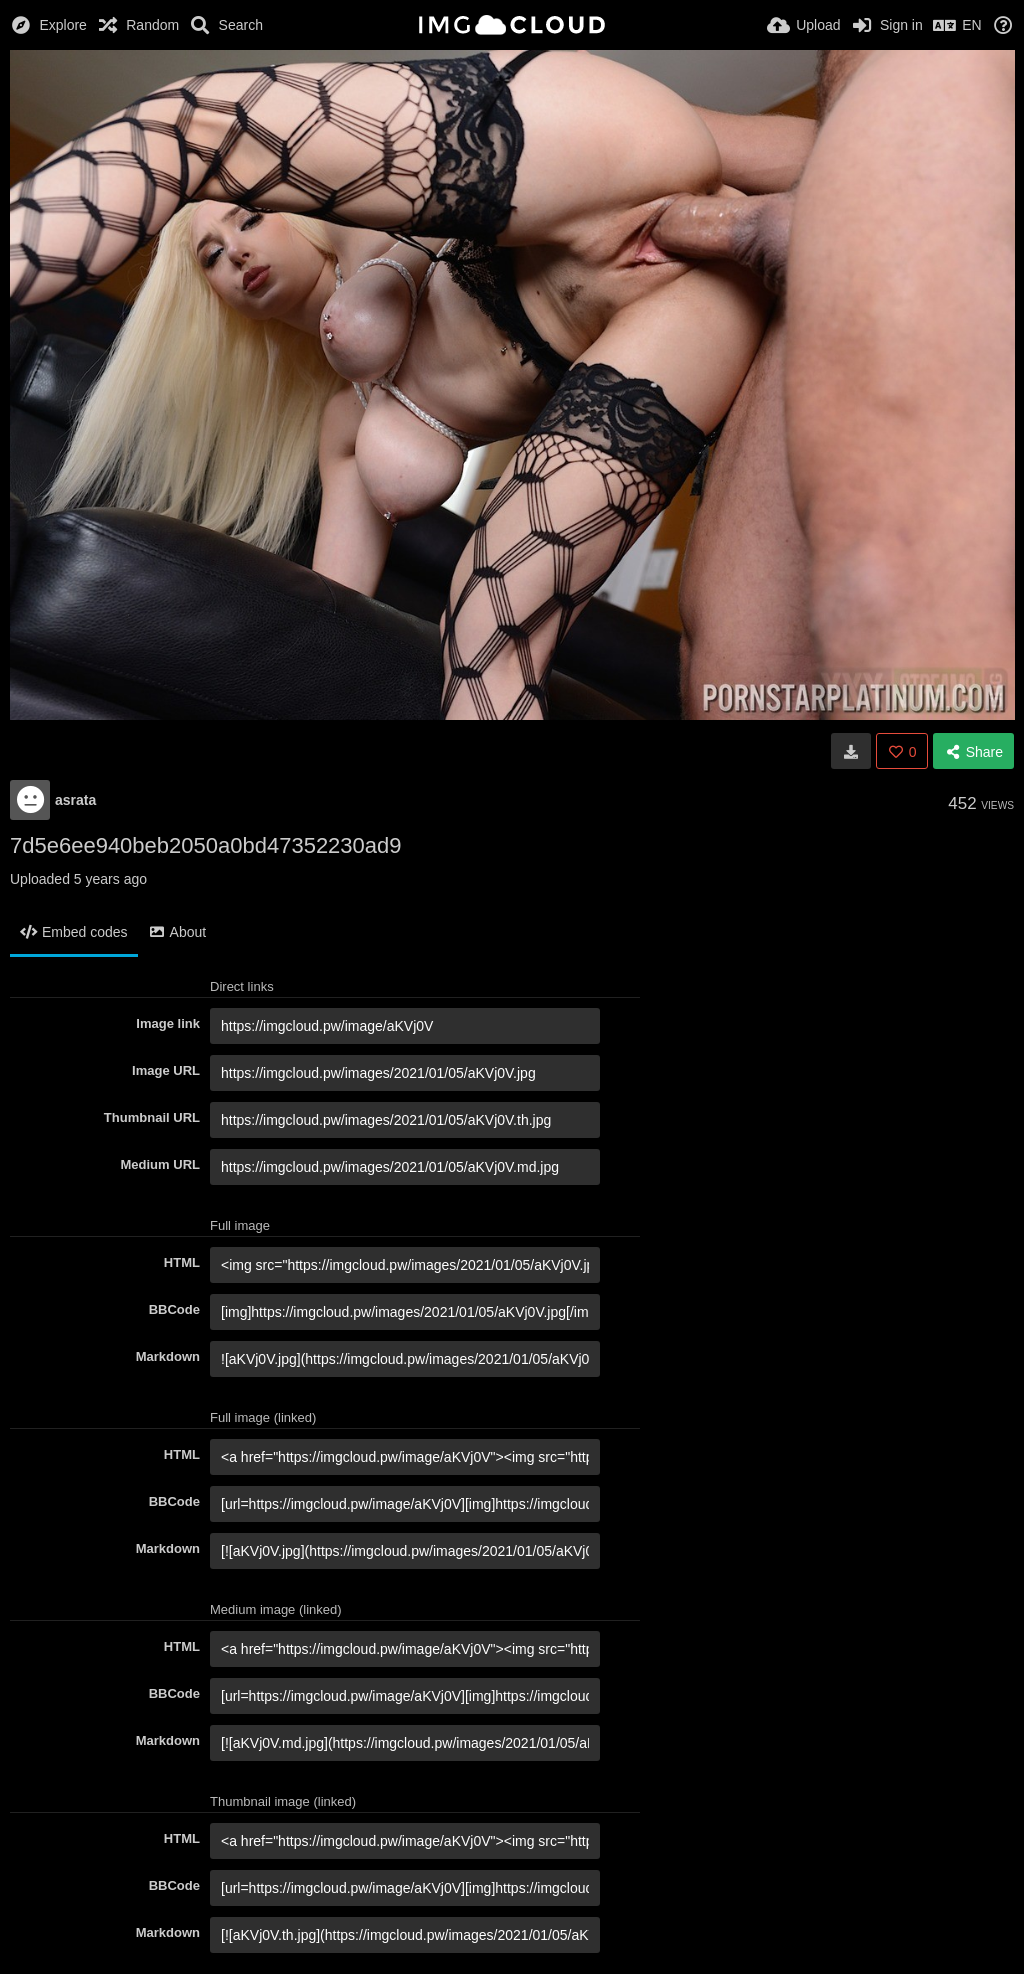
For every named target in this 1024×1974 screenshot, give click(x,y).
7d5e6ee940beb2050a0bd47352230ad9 (206, 845)
